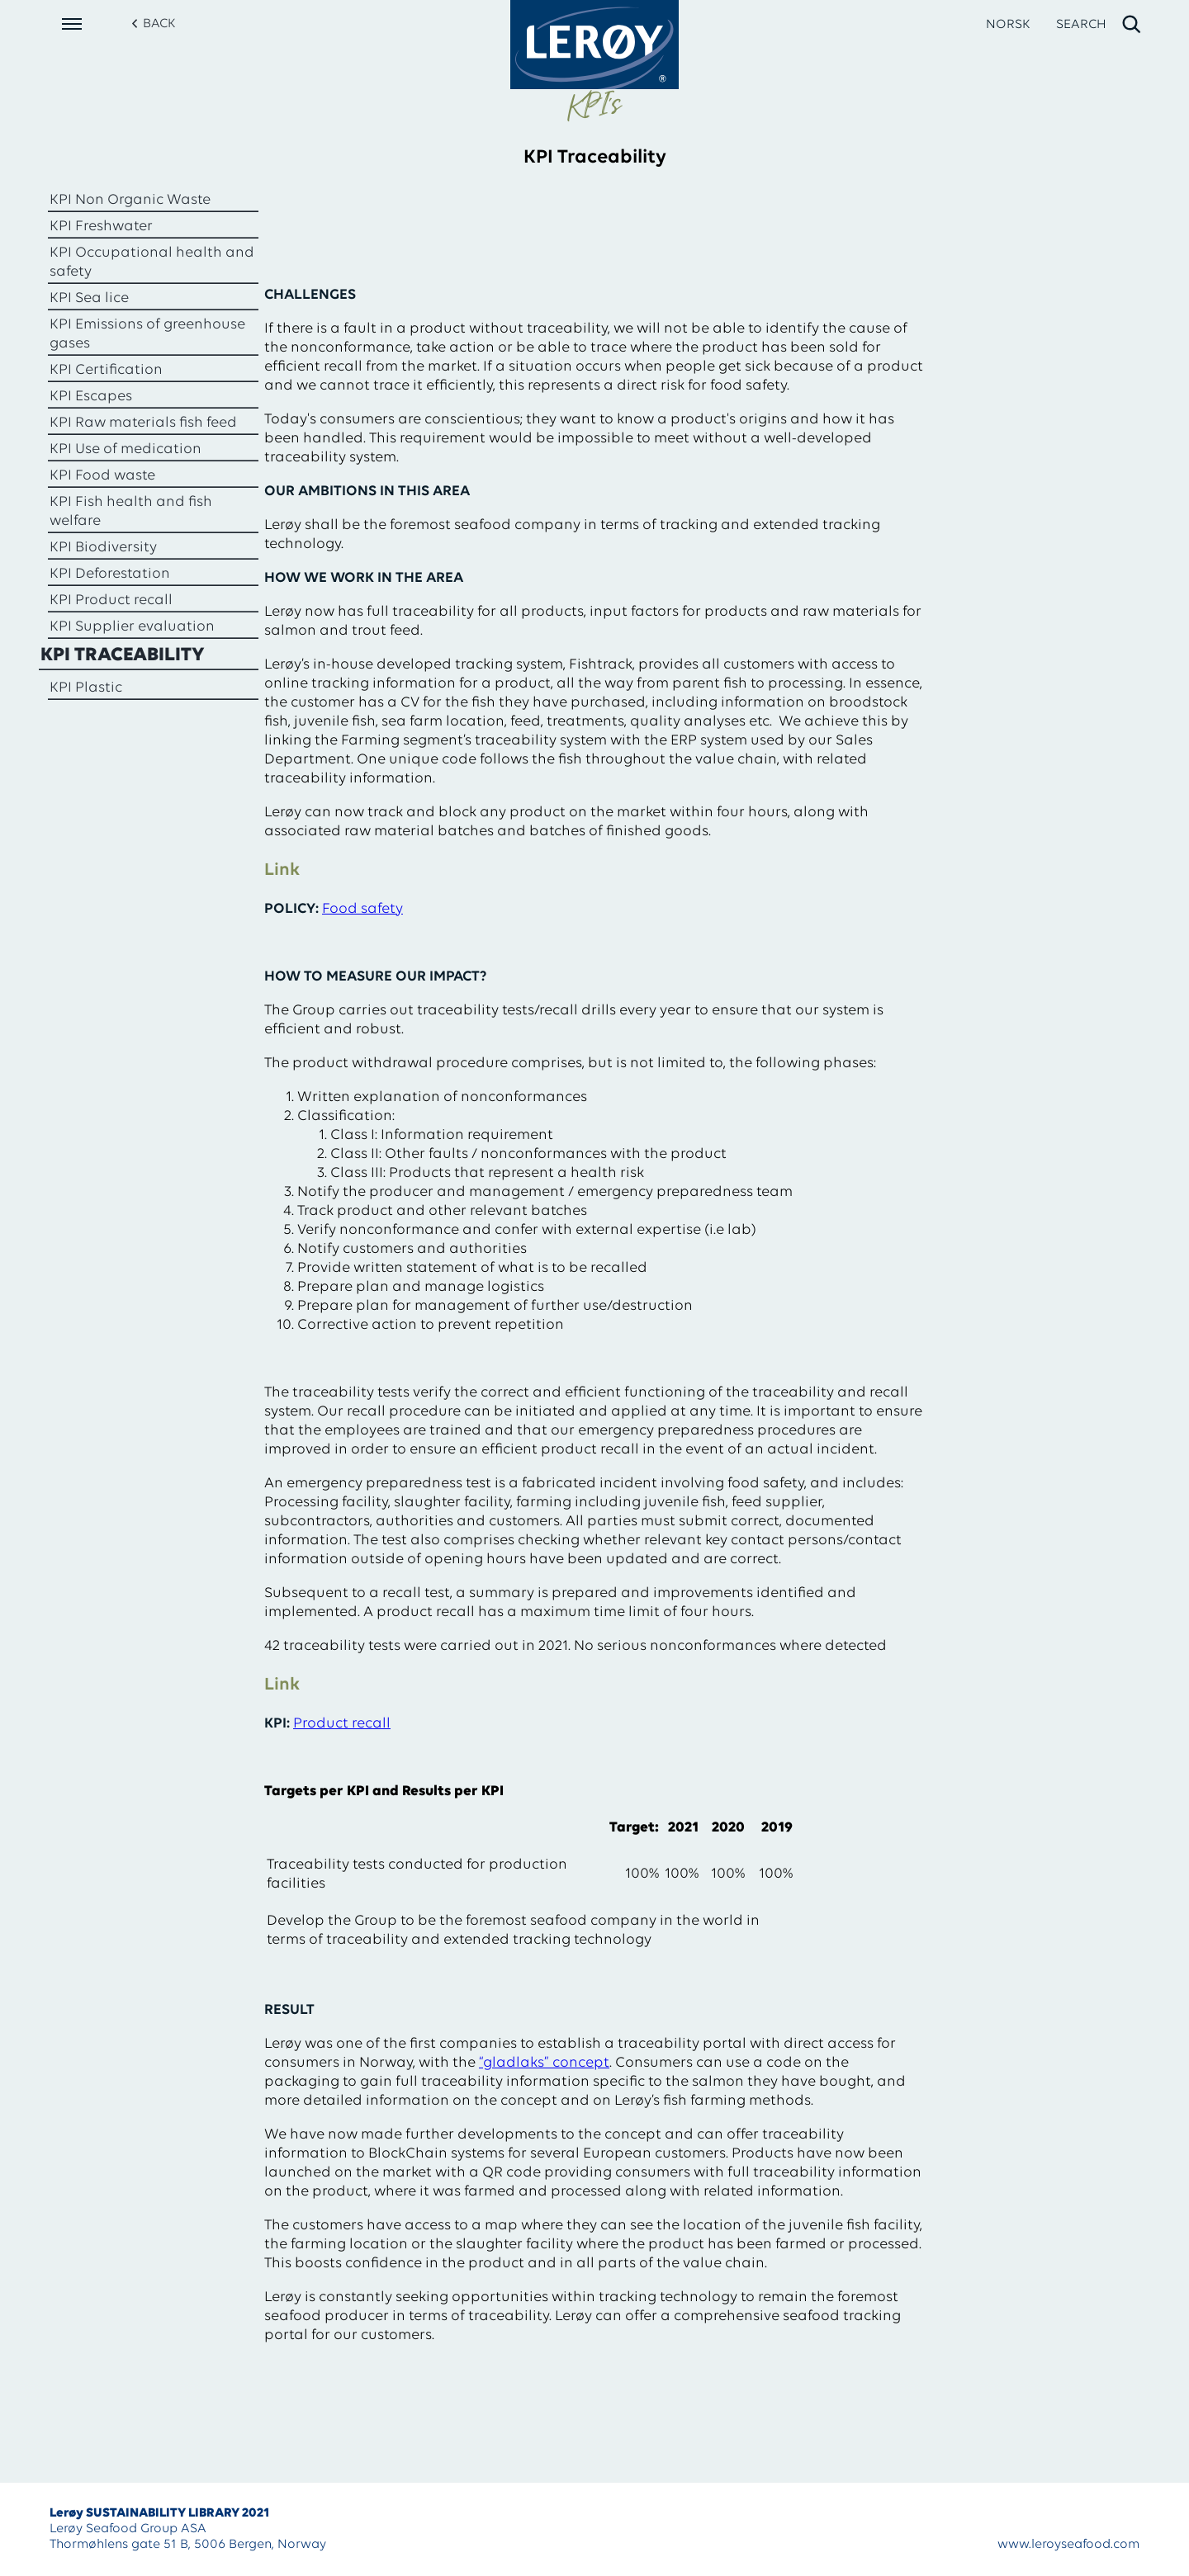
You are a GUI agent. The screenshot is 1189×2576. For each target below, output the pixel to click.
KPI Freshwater (101, 226)
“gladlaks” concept (544, 2063)
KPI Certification (106, 370)
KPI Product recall (111, 600)
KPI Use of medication (125, 449)
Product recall (342, 1724)
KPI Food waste (102, 476)
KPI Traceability (122, 655)
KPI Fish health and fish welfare (131, 511)
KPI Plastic (86, 688)
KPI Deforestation (110, 574)
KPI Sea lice (89, 298)
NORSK (1008, 24)
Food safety (362, 909)
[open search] (1099, 24)
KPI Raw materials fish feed (143, 423)
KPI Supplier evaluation (132, 627)
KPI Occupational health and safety (152, 262)
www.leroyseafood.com (1068, 2544)
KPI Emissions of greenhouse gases (147, 334)
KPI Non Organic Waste (130, 200)
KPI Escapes (91, 396)
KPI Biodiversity (103, 547)
